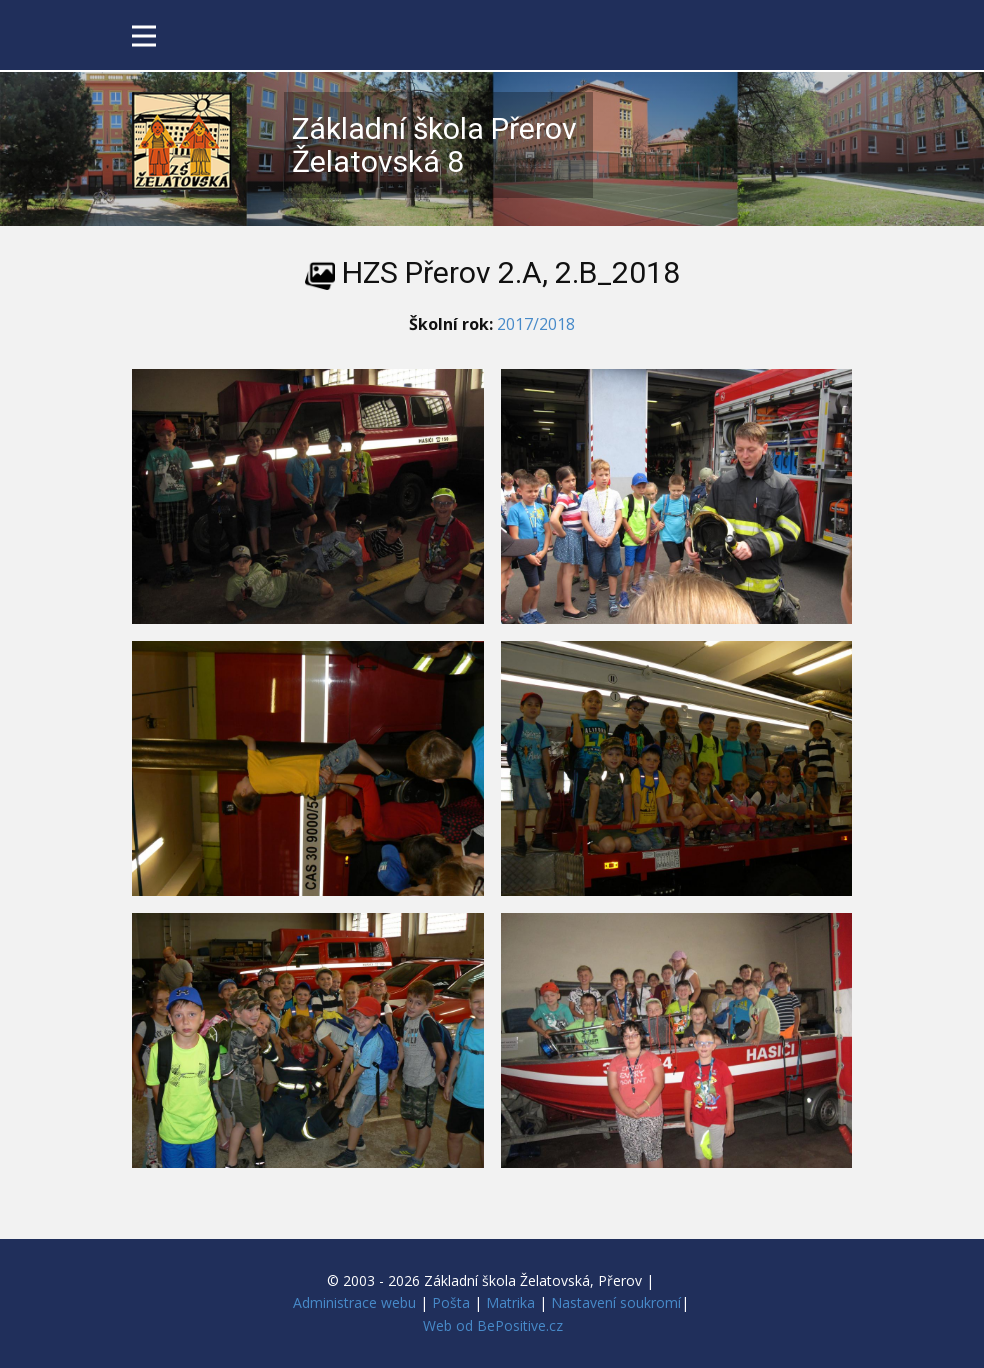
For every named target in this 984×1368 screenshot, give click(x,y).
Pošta (451, 1302)
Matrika (510, 1302)
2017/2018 (536, 324)
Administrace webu (354, 1302)
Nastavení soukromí (616, 1302)
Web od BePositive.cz (493, 1325)
